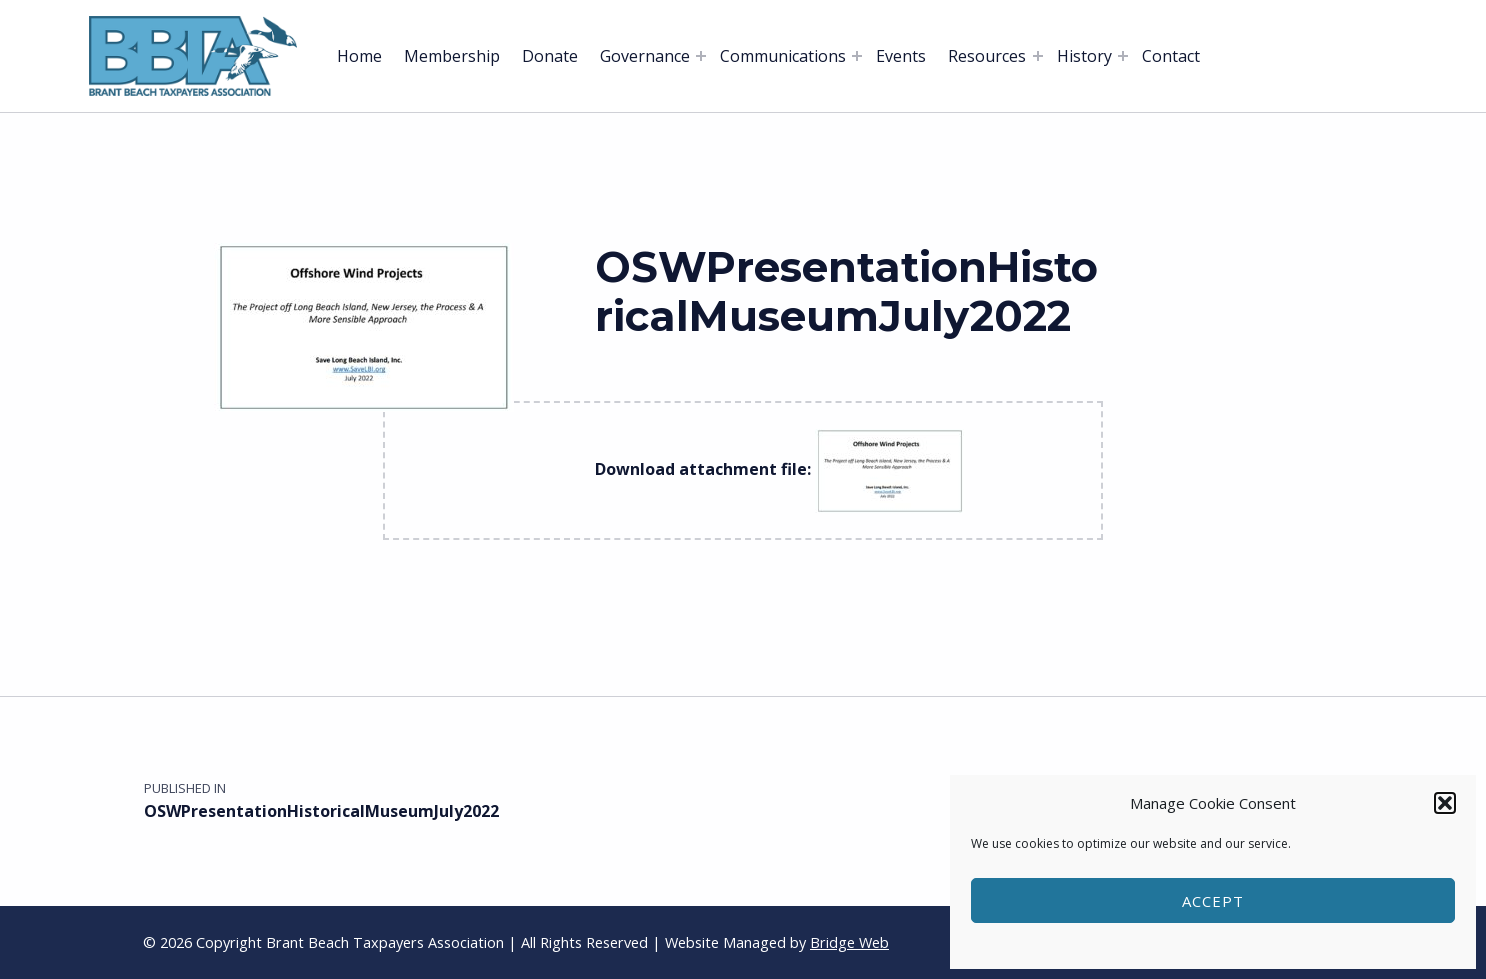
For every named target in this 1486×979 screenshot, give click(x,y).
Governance (645, 56)
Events (901, 56)
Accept (1213, 901)
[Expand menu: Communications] (857, 56)
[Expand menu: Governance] (701, 56)
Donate (550, 56)
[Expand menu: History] (1123, 56)
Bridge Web (849, 942)
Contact (1171, 56)
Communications (783, 56)
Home (359, 56)
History (1084, 56)
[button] (1445, 803)
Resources (987, 56)
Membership (452, 56)
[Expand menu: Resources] (1038, 56)
